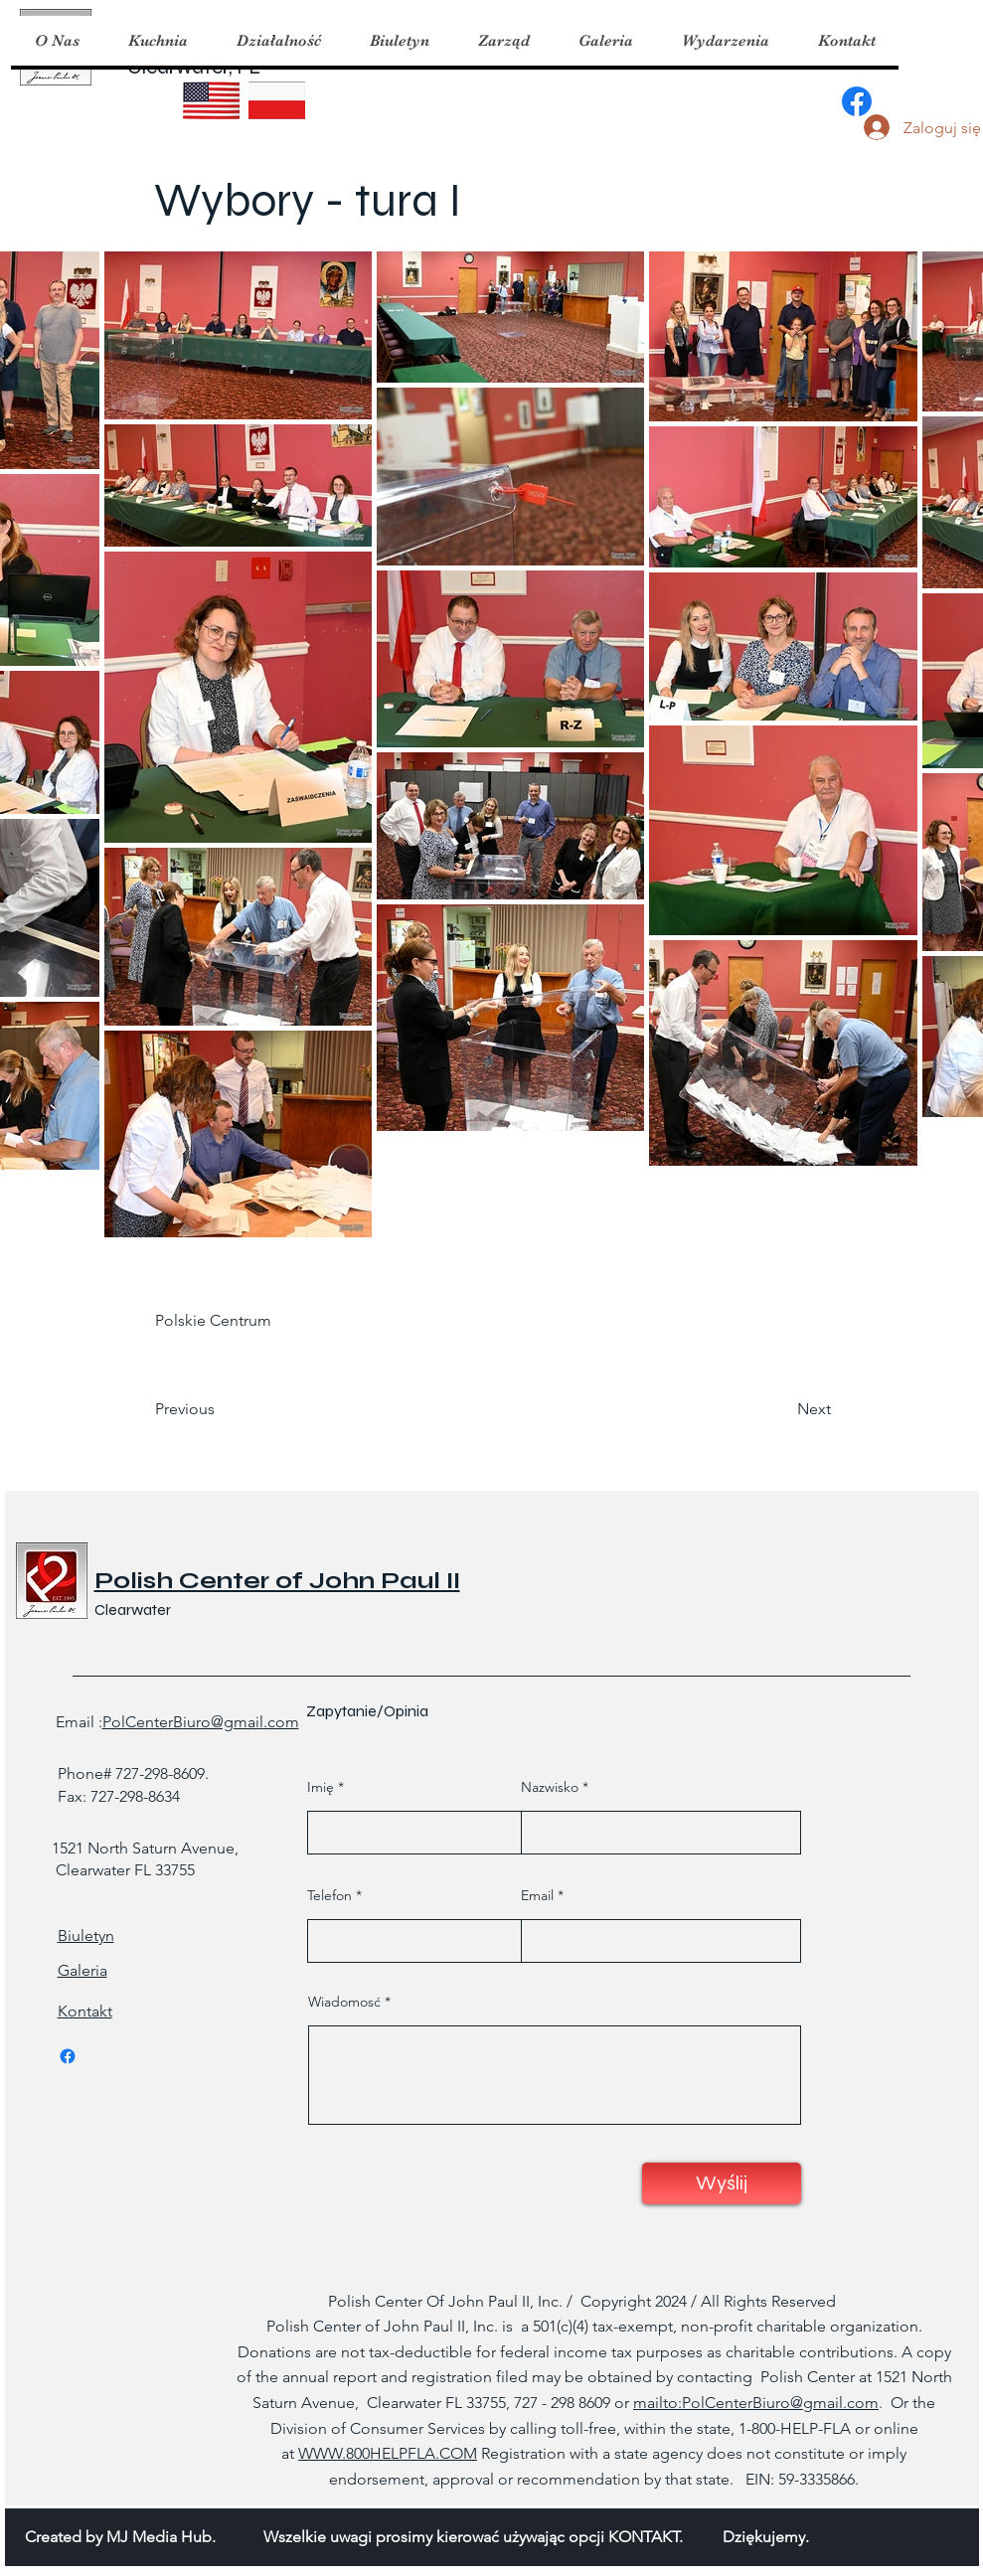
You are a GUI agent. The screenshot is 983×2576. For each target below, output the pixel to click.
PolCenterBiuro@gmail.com (200, 1721)
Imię (320, 1787)
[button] (157, 41)
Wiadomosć (344, 2002)
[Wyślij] (721, 2183)
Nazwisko (549, 1787)
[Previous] (220, 1409)
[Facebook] (857, 101)
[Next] (781, 1409)
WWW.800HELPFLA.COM (387, 2453)
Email (537, 1895)
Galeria (82, 1970)
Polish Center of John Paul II (277, 1580)
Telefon (329, 1895)
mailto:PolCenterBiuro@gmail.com (756, 2402)
